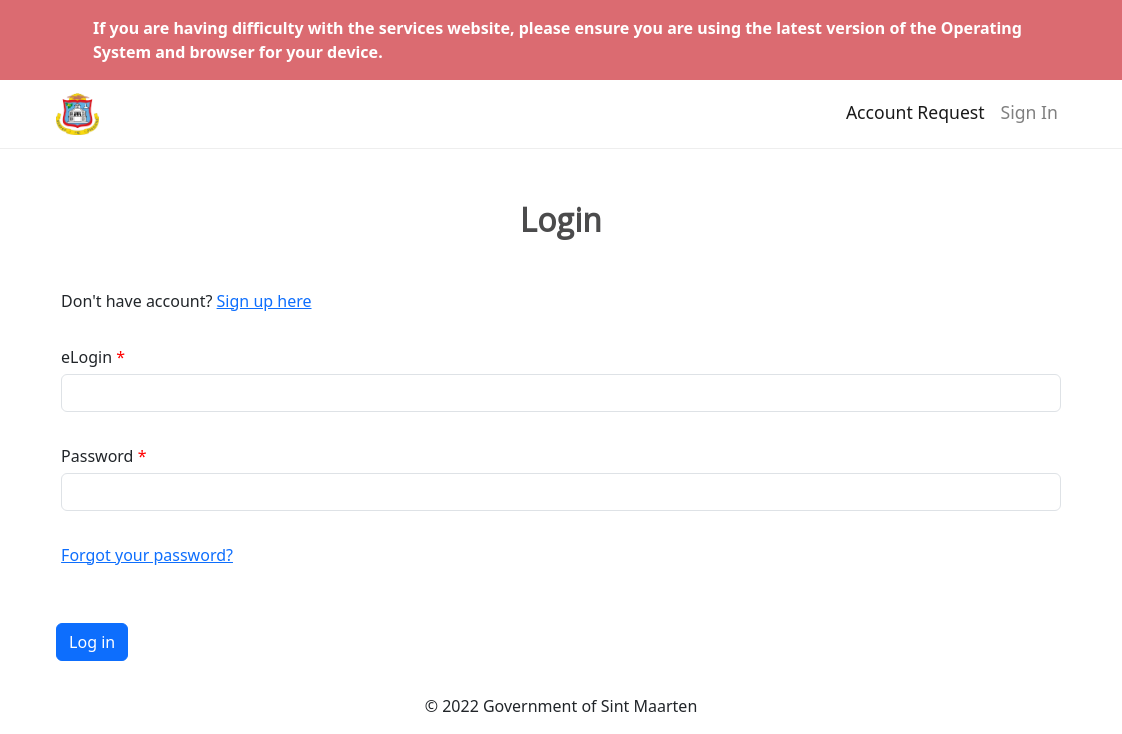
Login (561, 220)
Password (97, 456)
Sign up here (264, 301)
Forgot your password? (147, 555)
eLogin (86, 357)
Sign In (1029, 121)
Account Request (915, 121)
